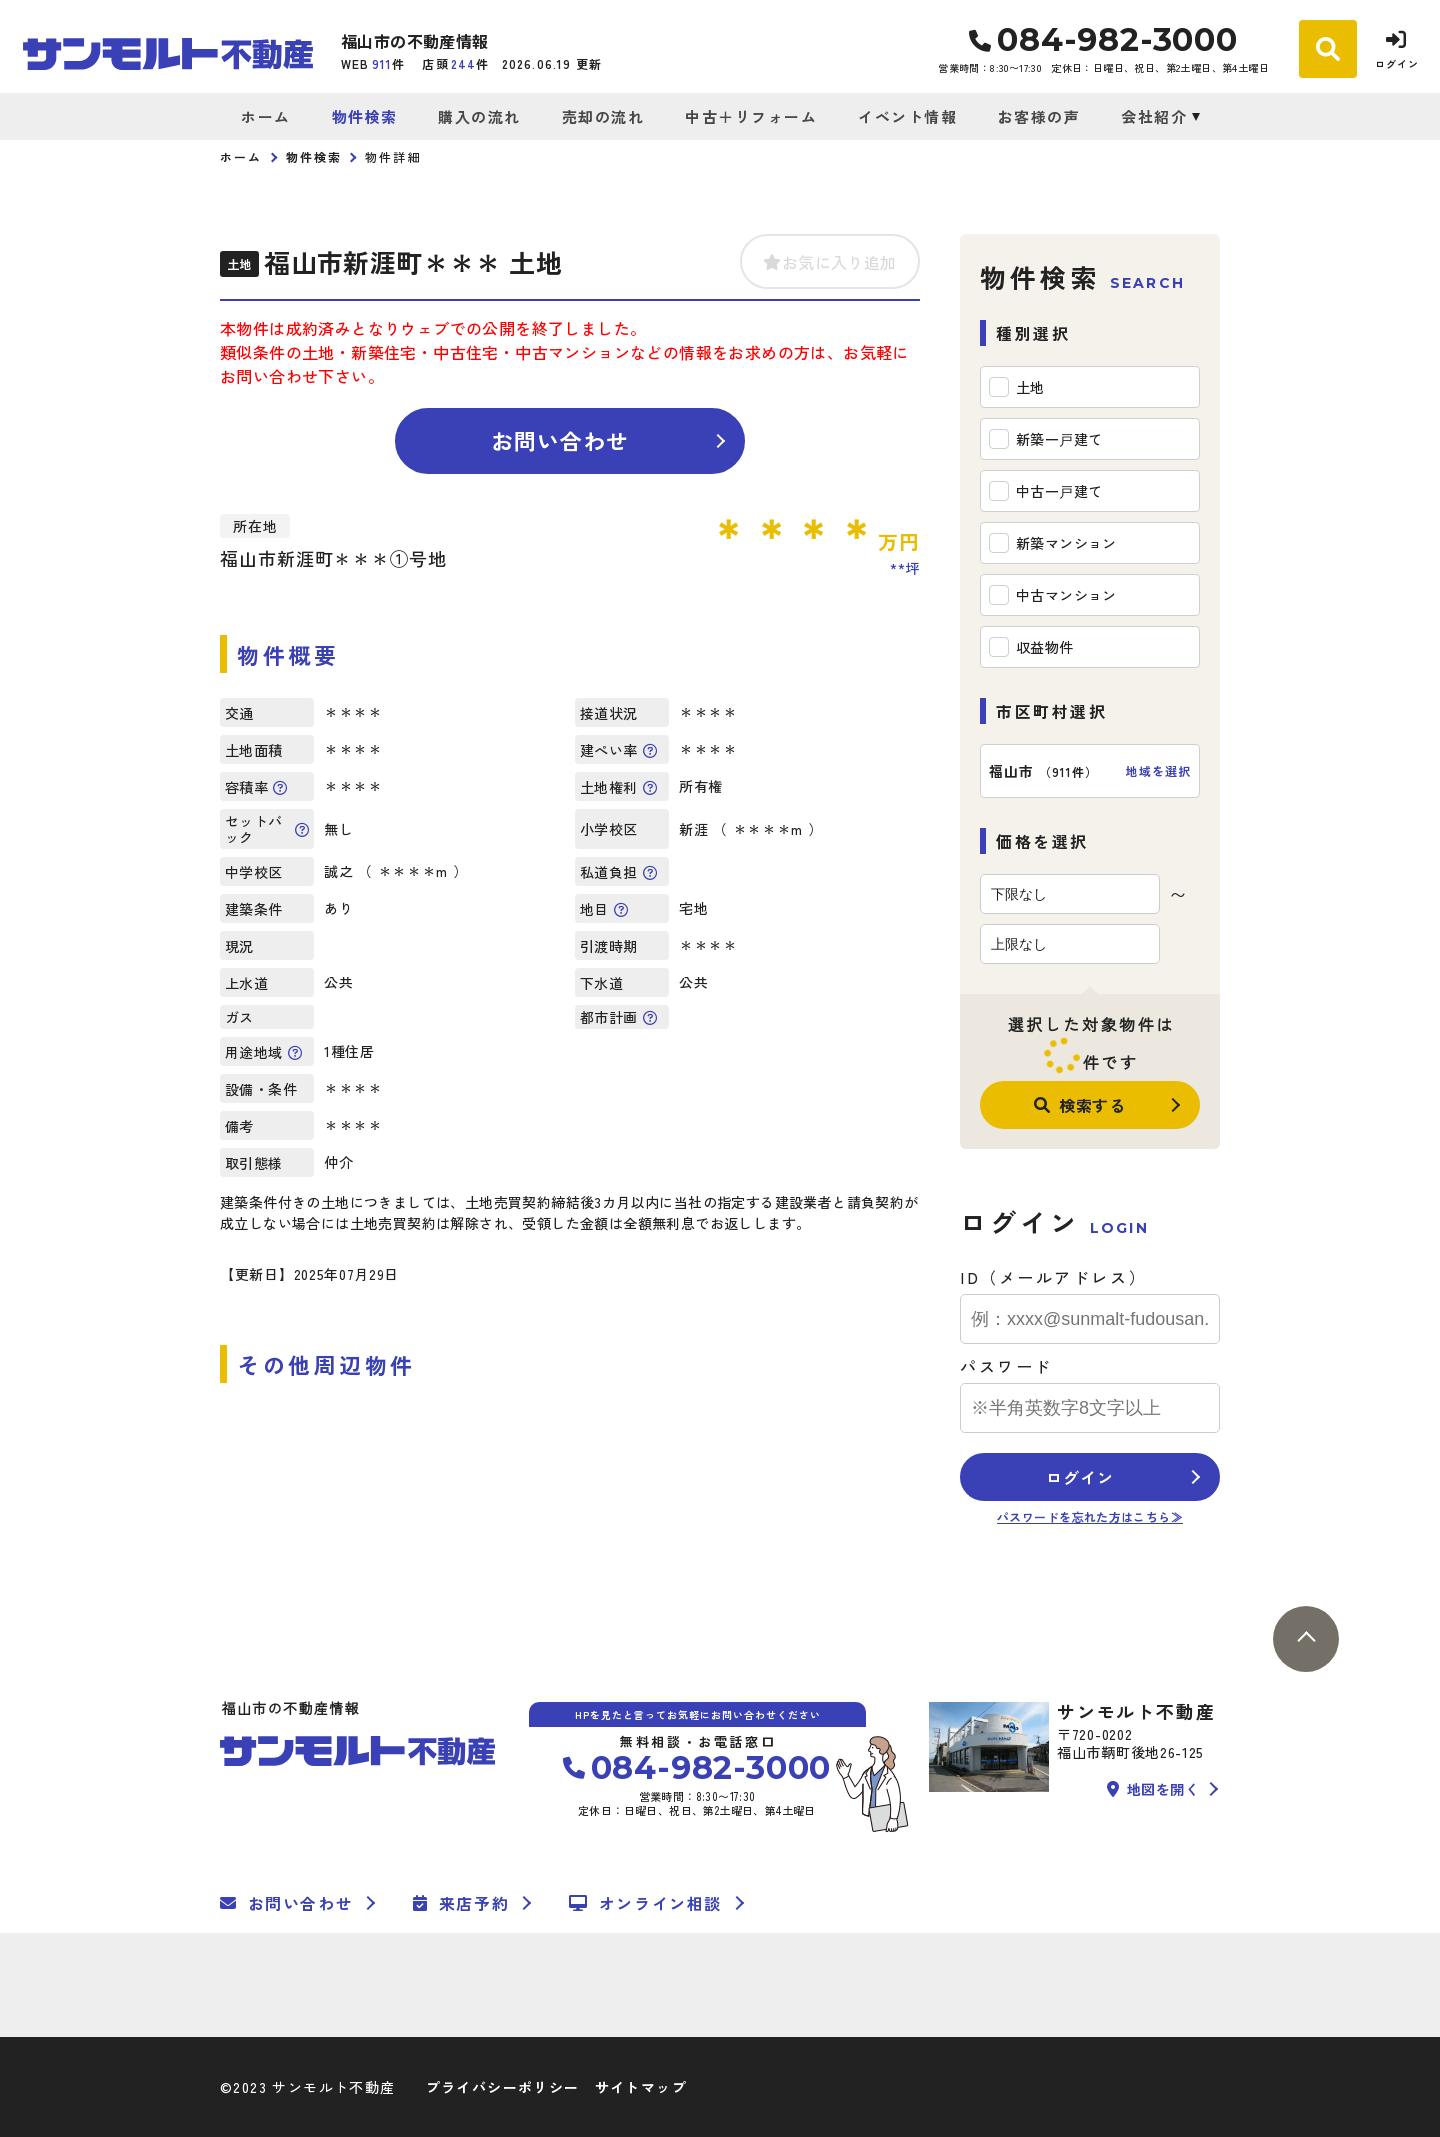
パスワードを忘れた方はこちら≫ (1090, 1516)
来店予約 (461, 1903)
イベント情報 (907, 116)
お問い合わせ (560, 440)
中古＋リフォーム (751, 116)
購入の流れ (479, 116)
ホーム (266, 116)
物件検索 (365, 116)
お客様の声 (1039, 116)
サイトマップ (641, 2087)
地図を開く (1153, 1789)
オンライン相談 (645, 1903)
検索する (1080, 1105)
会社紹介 (1154, 116)
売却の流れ (603, 116)
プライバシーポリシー (503, 2087)
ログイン (1079, 1477)
